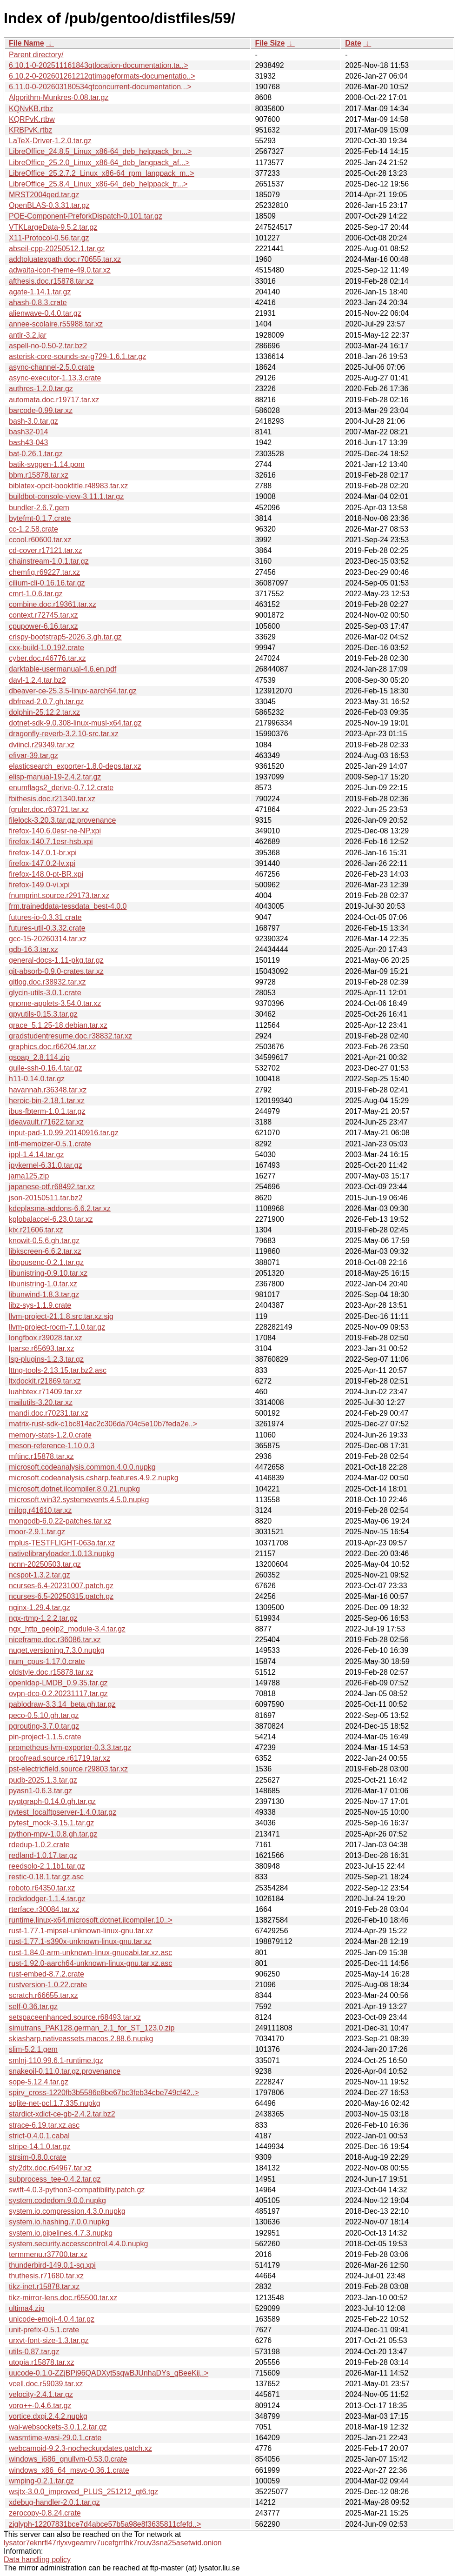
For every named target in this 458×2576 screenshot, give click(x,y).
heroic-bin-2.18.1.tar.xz (47, 1101)
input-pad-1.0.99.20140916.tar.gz (64, 1133)
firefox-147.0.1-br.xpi (43, 853)
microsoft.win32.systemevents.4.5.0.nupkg (79, 1500)
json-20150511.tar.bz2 (45, 1198)
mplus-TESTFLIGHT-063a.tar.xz (62, 1543)
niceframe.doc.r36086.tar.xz (54, 1640)
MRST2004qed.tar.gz (44, 195)
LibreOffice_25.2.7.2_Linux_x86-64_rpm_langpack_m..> (101, 173)
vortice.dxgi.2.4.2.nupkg (48, 2416)
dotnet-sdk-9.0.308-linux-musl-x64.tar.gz (75, 723)
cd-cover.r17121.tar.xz (45, 550)
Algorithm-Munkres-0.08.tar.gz (58, 97)
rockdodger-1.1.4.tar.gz (47, 1899)
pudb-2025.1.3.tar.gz (43, 1780)
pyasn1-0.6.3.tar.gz (40, 1791)
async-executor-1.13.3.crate (55, 378)
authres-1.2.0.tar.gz (41, 389)
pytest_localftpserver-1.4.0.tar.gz (62, 1812)
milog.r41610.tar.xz (40, 1510)
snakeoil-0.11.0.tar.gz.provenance (64, 2071)
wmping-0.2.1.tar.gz (41, 2481)
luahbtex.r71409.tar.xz (45, 1392)
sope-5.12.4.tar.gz (38, 2082)
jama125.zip (29, 1176)
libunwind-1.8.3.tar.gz (44, 1294)
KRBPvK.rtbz (30, 130)
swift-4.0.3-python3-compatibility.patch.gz (77, 2190)
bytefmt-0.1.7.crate (40, 518)
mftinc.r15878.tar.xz (41, 1456)
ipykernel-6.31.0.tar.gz (45, 1165)
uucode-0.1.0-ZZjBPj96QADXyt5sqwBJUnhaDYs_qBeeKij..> (108, 2373)
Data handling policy (37, 2559)
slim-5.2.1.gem (33, 2049)
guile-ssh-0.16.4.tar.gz (45, 1068)
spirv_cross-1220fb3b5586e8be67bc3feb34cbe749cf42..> (104, 2093)
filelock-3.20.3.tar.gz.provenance (62, 820)
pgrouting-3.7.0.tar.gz (44, 1726)
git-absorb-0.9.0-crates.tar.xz (56, 971)
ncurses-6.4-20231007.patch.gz (61, 1586)
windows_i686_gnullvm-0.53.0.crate (68, 2459)
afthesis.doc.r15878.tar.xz (51, 281)
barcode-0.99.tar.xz (41, 410)
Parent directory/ (36, 55)
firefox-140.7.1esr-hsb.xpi (51, 841)
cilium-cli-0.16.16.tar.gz (47, 583)
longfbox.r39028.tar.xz (45, 1338)
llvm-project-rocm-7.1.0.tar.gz (57, 1327)
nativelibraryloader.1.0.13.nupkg (61, 1554)
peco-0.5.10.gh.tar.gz (44, 1715)
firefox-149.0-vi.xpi (39, 885)
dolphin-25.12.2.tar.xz (44, 712)
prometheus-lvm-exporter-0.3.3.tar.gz (70, 1747)
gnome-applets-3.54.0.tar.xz (55, 1003)
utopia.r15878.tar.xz (41, 2362)
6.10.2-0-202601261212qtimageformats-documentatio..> (102, 76)
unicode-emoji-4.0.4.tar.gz (51, 2319)
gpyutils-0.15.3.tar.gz (43, 1014)
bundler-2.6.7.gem (39, 508)
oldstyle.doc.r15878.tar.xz (51, 1672)
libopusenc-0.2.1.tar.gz (46, 1262)
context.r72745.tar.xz (43, 615)
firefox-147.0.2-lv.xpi (42, 863)
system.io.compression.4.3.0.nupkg (67, 2211)
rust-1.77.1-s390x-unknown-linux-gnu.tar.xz (80, 1941)
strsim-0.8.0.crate (37, 2157)
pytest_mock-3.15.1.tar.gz (51, 1823)
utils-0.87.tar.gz (34, 2352)
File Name (26, 43)
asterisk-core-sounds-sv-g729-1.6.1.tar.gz (77, 356)
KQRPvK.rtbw (32, 119)
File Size (270, 43)
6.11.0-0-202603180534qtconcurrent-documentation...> (100, 87)
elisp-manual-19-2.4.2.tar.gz (55, 777)
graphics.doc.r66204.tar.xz (52, 1047)
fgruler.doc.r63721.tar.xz (49, 809)
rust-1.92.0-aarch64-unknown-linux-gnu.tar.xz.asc (90, 1963)
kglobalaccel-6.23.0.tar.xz (51, 1219)
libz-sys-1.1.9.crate (40, 1305)
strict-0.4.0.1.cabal (39, 2136)
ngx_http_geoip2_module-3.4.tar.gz (67, 1629)
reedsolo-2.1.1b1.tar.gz (47, 1866)
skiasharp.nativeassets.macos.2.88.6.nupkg (81, 2039)
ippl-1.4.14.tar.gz (36, 1154)
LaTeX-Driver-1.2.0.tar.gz (50, 141)
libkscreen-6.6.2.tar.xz (45, 1251)
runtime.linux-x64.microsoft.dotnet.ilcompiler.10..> (91, 1920)
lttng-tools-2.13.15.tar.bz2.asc (57, 1370)
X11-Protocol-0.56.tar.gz (49, 238)
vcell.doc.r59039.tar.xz (46, 2384)
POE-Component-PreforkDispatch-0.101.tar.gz (85, 216)
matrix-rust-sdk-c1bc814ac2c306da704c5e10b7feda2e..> (103, 1424)
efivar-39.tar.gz (33, 755)
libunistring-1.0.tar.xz (43, 1284)
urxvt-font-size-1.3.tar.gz (49, 2340)
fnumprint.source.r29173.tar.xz (59, 895)
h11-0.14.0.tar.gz (37, 1079)
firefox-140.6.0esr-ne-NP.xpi (55, 831)
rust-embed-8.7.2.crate (46, 1974)
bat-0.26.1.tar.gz (36, 454)
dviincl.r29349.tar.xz (41, 745)
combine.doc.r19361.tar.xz (52, 604)
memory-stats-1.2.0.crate (50, 1435)
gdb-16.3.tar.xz (33, 949)
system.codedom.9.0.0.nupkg (57, 2200)
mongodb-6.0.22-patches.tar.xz (60, 1521)
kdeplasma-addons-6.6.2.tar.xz (60, 1208)
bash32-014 (28, 432)
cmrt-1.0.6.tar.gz (36, 594)
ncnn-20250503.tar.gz (45, 1564)
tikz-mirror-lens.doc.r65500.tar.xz (63, 2298)
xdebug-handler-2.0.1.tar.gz (54, 2502)
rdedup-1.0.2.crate (39, 1845)
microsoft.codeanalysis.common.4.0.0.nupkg (82, 1467)
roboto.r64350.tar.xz (42, 1888)
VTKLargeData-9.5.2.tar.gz (53, 227)
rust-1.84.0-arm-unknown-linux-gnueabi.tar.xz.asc (90, 1953)
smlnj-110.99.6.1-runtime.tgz (56, 2060)
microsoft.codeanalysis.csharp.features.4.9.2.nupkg (94, 1478)
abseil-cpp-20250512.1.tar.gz (57, 249)
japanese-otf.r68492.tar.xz (52, 1187)
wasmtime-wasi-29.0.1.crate (55, 2438)
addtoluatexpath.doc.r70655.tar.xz (65, 259)
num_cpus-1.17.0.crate (47, 1661)
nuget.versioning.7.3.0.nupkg (56, 1650)
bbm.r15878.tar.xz (38, 475)
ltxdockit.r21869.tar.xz (45, 1381)
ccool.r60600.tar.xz (40, 540)
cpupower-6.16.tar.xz (43, 626)
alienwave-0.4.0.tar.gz (45, 313)
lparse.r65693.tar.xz (41, 1348)
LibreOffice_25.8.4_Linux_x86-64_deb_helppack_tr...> (98, 184)
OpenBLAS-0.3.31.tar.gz (49, 205)
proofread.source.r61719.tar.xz (59, 1758)
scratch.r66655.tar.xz (43, 1995)
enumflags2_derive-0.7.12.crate (61, 788)
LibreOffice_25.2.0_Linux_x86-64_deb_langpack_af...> (99, 162)
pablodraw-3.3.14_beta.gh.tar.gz (62, 1704)
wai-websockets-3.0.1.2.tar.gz (58, 2427)
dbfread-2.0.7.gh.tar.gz (46, 702)
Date (353, 43)
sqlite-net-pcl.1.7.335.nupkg (54, 2103)
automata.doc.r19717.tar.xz (54, 400)
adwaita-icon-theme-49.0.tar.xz (60, 270)
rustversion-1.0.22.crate (48, 1985)
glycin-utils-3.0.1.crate (45, 993)
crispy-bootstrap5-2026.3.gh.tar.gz (65, 637)
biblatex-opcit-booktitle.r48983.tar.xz (68, 486)
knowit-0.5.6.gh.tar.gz (44, 1241)
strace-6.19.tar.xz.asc (44, 2125)
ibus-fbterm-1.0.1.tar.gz (47, 1111)
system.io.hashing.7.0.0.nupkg (59, 2222)
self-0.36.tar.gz (33, 2006)
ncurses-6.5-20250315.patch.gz (61, 1596)
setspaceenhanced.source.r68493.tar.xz (75, 2017)
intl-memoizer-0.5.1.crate (50, 1144)
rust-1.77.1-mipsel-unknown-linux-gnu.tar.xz (81, 1931)
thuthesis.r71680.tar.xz (46, 2276)
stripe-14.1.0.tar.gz (40, 2146)
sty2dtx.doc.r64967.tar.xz (50, 2168)
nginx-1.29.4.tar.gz (39, 1607)
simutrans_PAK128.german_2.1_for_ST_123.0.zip (91, 2028)
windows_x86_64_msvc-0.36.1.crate (69, 2470)
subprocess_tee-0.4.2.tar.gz (54, 2179)
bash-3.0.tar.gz (33, 421)
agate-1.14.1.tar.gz (40, 292)
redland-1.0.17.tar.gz (43, 1855)
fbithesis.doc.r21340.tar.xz (52, 799)
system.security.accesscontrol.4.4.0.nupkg (78, 2244)
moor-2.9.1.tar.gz (37, 1532)
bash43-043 (28, 442)
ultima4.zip (26, 2308)
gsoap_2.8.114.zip (39, 1057)
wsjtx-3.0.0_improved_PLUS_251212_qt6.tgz (83, 2492)
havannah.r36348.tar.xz (47, 1090)
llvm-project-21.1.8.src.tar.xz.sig (61, 1316)
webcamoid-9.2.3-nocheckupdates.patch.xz (80, 2448)
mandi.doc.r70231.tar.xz (48, 1413)
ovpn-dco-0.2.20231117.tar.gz (58, 1693)
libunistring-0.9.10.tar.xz (48, 1273)
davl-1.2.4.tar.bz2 (37, 680)
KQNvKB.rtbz (31, 109)
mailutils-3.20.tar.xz (41, 1402)
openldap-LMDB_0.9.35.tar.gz (58, 1683)
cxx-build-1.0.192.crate (46, 648)
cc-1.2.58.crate (33, 529)
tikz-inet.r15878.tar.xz (44, 2286)
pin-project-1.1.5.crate (45, 1737)
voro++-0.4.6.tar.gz (40, 2406)
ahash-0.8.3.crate (38, 302)
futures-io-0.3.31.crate (45, 917)
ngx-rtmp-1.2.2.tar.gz (43, 1618)
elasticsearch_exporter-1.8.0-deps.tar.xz (75, 766)
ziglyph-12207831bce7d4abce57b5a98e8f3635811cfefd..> (105, 2524)
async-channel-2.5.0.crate (51, 367)
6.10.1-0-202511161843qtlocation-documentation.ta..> (98, 65)
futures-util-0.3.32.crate (47, 928)
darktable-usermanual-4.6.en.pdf (62, 669)
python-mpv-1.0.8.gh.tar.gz (53, 1834)
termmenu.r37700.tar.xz (48, 2254)
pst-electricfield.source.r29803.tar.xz (68, 1769)
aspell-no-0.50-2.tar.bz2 (48, 346)
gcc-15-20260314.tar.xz (47, 939)
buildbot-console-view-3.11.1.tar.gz (66, 496)
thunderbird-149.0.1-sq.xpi (52, 2265)
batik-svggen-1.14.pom (47, 464)
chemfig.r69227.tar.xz (44, 572)
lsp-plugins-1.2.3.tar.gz (46, 1359)
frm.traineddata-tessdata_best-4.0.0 (67, 906)
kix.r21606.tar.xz (36, 1230)
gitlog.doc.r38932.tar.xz (47, 982)
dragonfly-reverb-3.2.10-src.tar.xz (64, 734)
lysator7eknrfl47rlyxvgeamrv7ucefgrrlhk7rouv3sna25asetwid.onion (113, 2543)
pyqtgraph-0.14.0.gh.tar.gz (52, 1801)
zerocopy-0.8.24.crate (45, 2513)
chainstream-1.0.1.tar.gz (49, 561)
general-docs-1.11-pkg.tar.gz (56, 960)
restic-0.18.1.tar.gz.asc (46, 1877)
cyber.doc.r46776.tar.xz (47, 658)
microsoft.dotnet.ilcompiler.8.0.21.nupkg (74, 1489)
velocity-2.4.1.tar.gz (41, 2394)
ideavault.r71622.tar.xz (46, 1122)
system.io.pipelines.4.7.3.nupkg (61, 2233)
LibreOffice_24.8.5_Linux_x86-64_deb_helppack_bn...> (100, 151)
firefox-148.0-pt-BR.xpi (46, 874)
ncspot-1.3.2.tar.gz (39, 1575)
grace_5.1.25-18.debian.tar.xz (58, 1025)
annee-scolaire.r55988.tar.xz (56, 324)
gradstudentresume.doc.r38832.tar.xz (70, 1036)
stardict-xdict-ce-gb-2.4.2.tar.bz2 (62, 2114)
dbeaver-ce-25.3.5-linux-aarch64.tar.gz (73, 691)
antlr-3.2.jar (27, 335)
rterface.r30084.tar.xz (44, 1909)
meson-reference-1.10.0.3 (51, 1446)
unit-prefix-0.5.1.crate (44, 2330)
